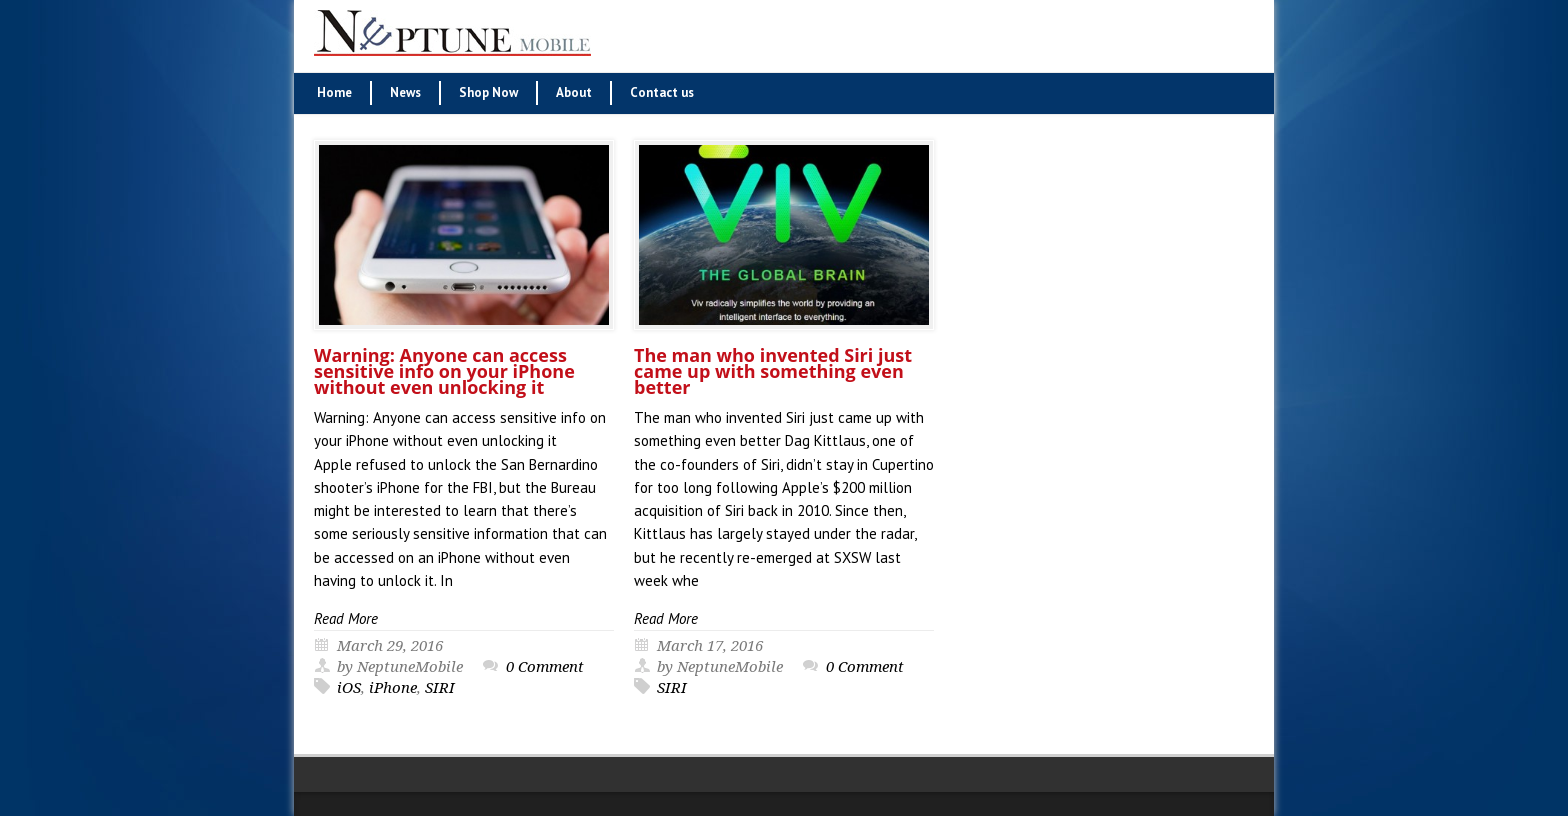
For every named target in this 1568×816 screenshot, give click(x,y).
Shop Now (488, 92)
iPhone (393, 688)
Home (334, 92)
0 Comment (545, 667)
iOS (349, 688)
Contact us (662, 92)
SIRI (440, 688)
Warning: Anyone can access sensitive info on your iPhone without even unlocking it (444, 371)
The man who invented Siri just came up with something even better (773, 371)
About (574, 92)
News (405, 92)
